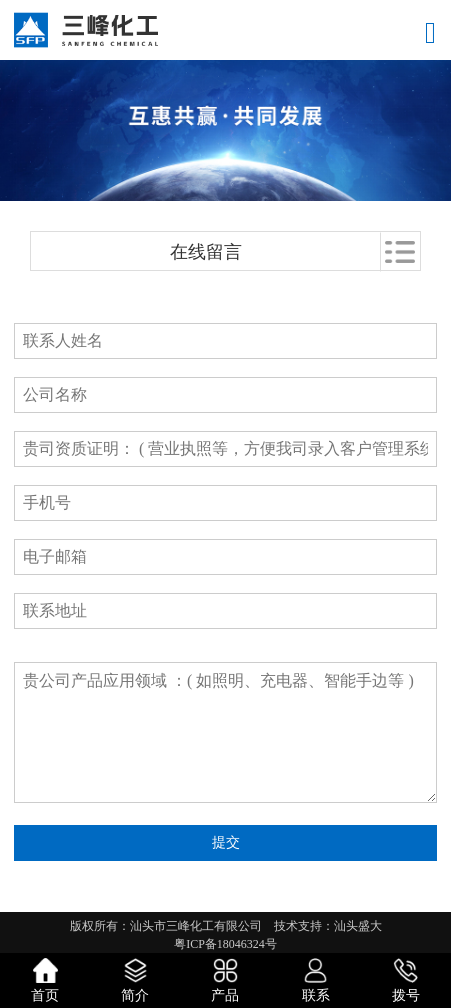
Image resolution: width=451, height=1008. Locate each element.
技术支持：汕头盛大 (328, 926)
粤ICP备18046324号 (225, 944)
